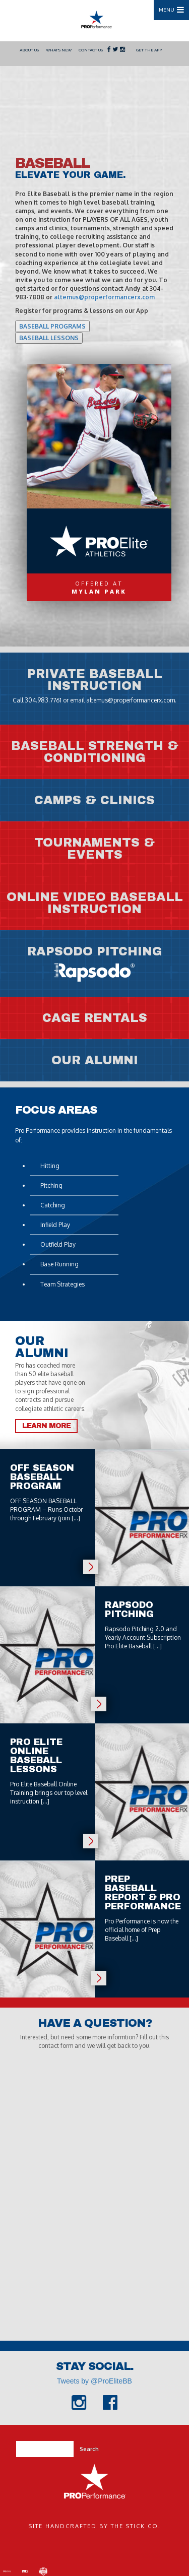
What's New (59, 49)
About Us (29, 49)
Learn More (46, 1426)
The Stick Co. (136, 2526)
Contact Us (91, 49)
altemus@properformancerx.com (104, 297)
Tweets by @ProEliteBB (94, 2381)
